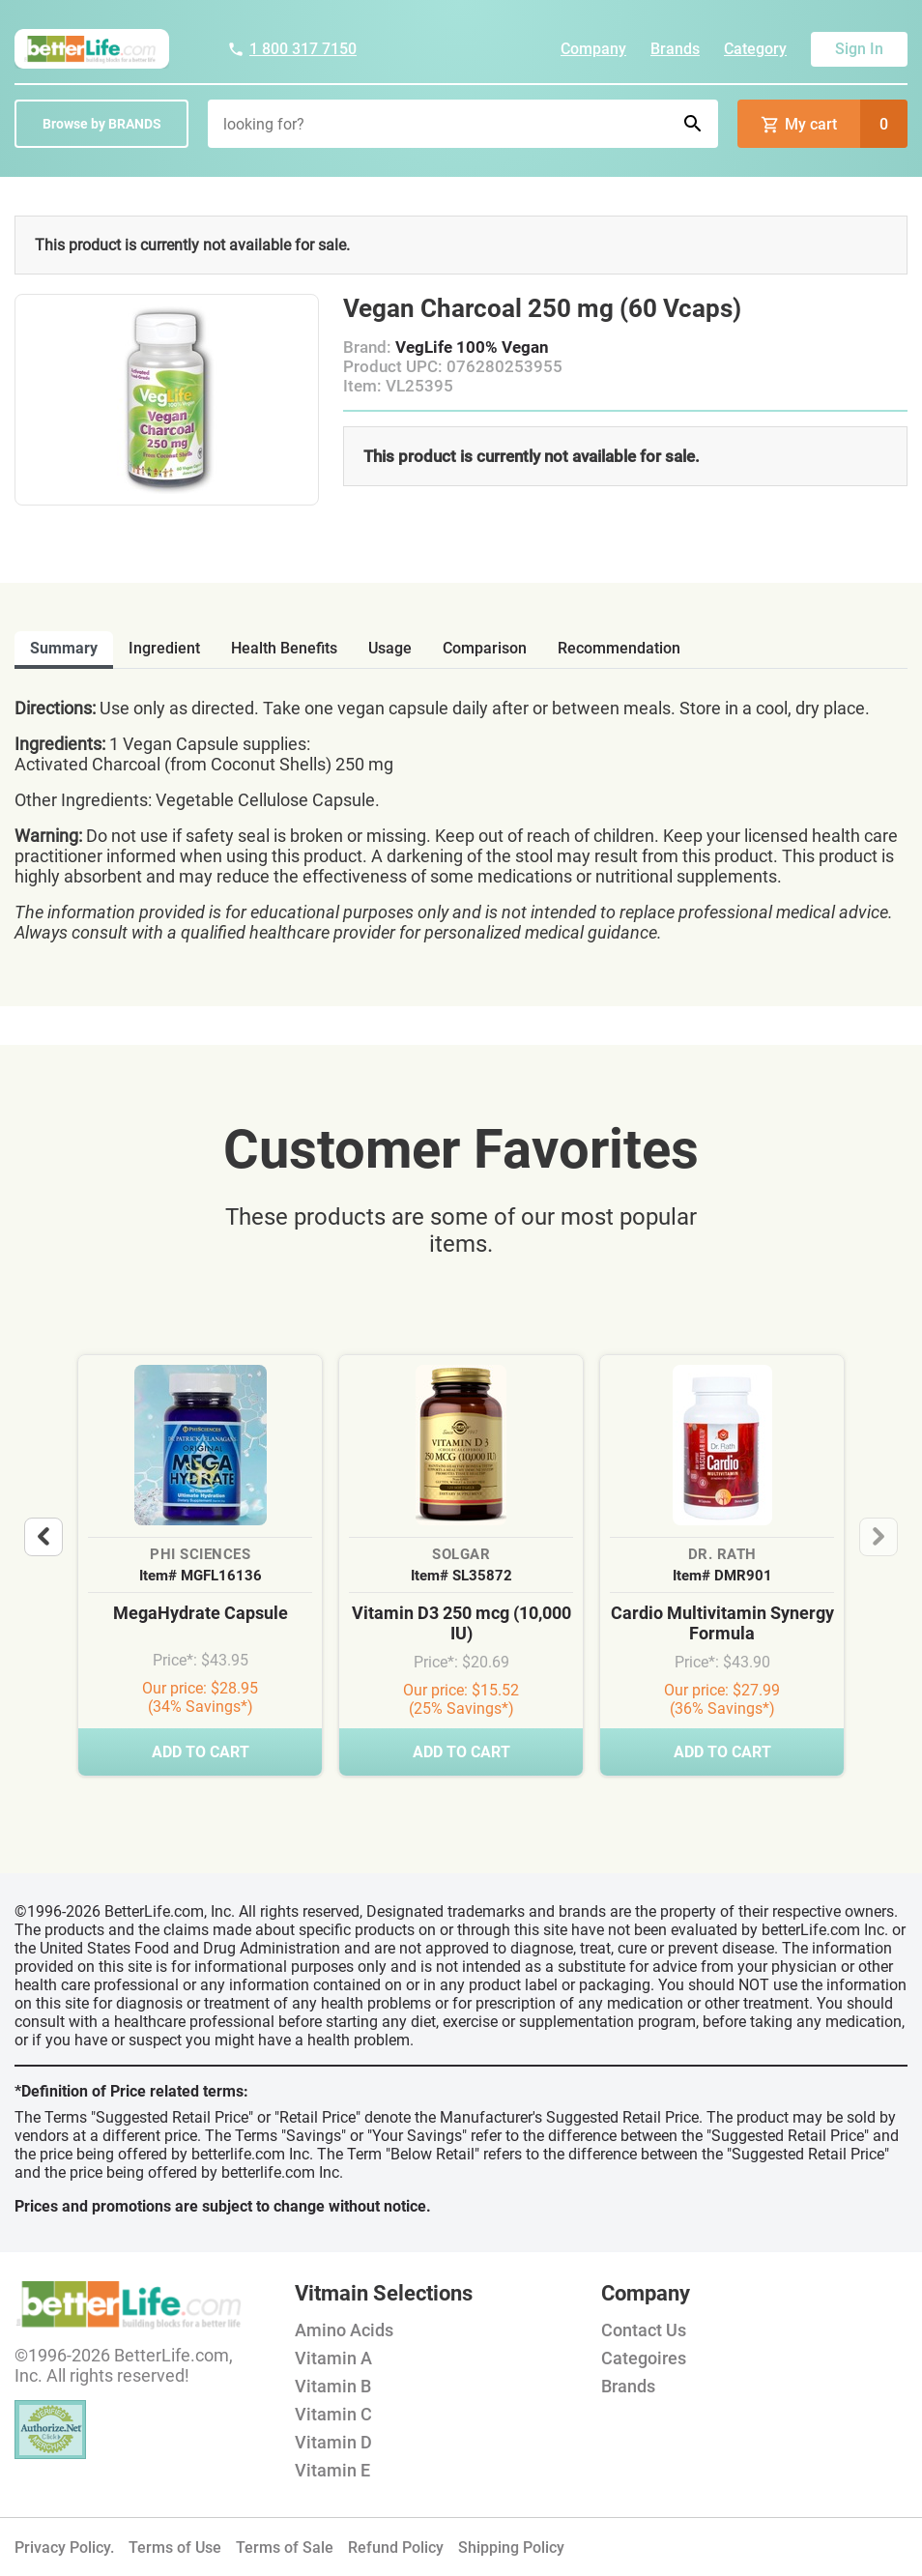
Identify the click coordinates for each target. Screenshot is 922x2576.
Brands (675, 49)
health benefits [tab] (284, 648)
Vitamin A (333, 2358)
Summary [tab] (64, 648)
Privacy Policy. (64, 2547)
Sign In (859, 49)
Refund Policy (396, 2547)
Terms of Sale (284, 2547)
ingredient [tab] (164, 648)
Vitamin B (333, 2386)
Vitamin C (333, 2414)
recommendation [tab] (619, 648)
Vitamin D (333, 2442)
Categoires (643, 2358)
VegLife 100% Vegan (472, 347)
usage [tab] (390, 648)
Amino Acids (344, 2330)
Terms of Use (175, 2547)
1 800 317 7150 (292, 49)
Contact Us (643, 2330)
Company (593, 49)
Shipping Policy (511, 2547)
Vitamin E (332, 2470)
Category (755, 49)
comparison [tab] (485, 648)
